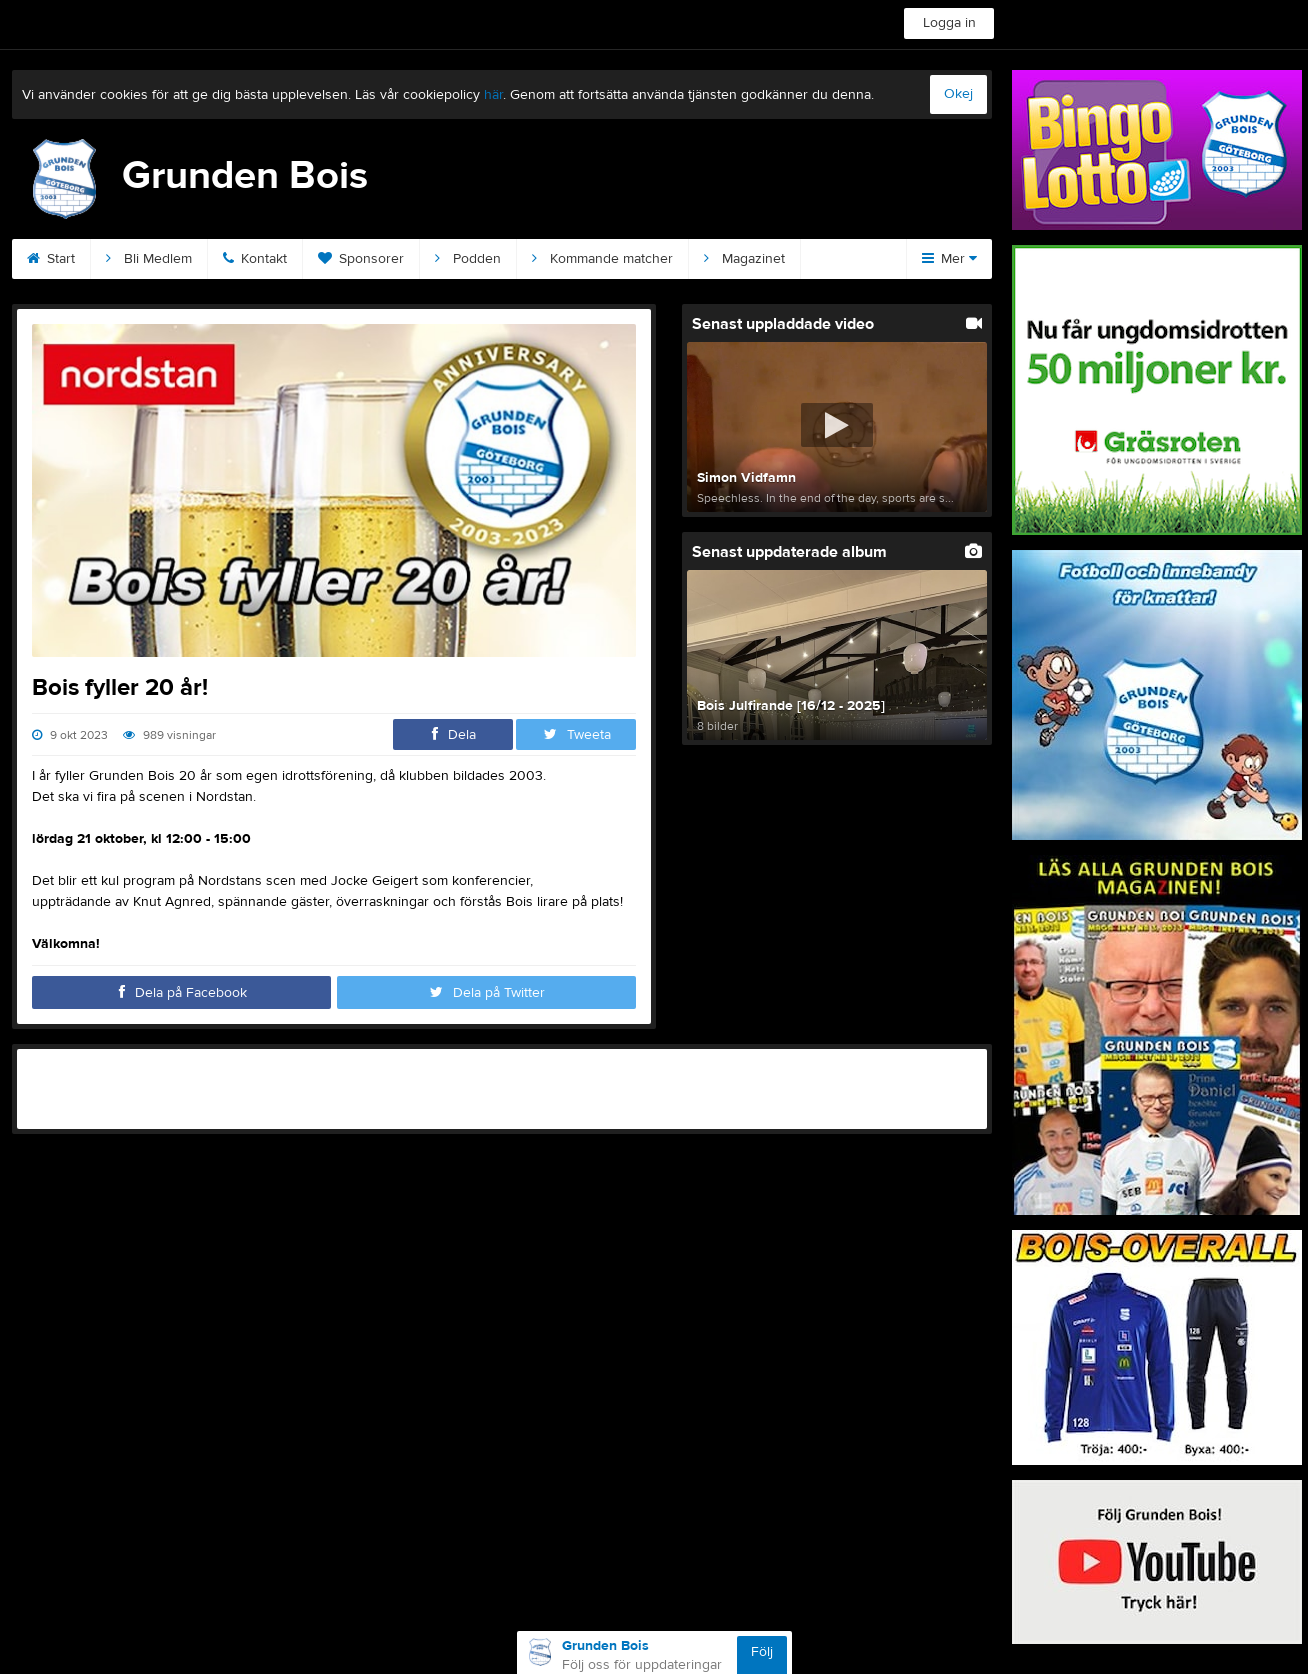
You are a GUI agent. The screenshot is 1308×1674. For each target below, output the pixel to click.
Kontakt (255, 259)
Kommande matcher (602, 259)
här (493, 95)
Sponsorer (361, 259)
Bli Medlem (149, 259)
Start (51, 259)
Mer (949, 259)
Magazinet (744, 259)
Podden (468, 259)
